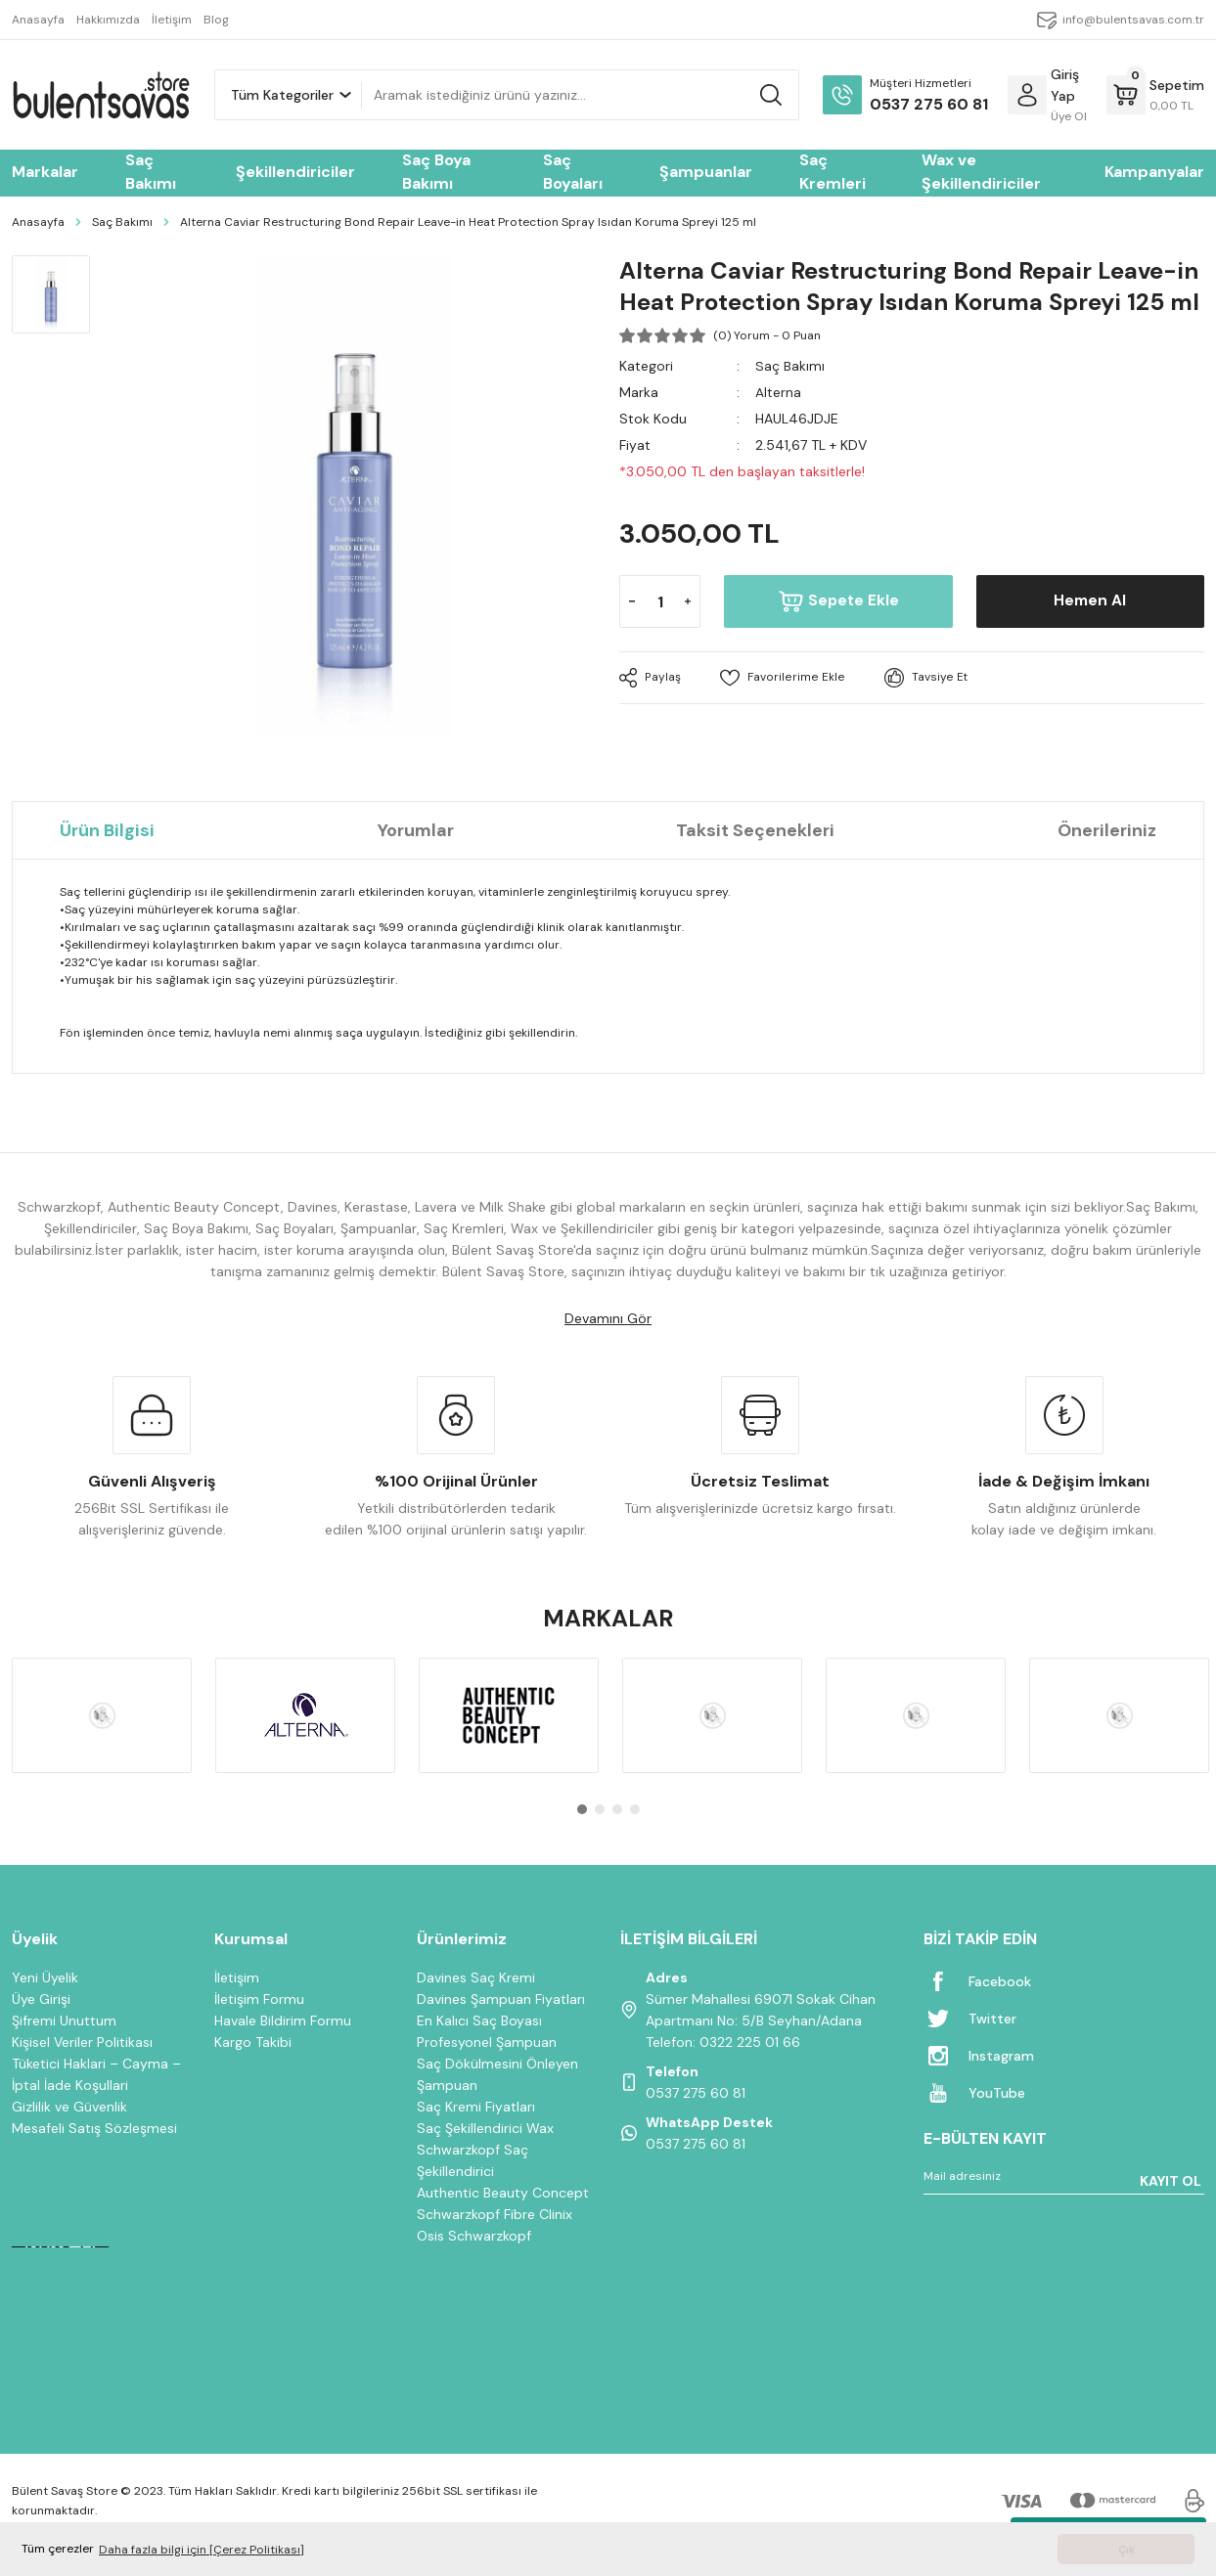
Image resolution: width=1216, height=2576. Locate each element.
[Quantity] (660, 601)
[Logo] (101, 94)
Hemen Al (1090, 601)
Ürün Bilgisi (107, 830)
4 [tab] (635, 1809)
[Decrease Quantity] (632, 601)
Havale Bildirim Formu (282, 2020)
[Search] (580, 94)
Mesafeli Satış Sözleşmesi (94, 2128)
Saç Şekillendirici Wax (485, 2128)
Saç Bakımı (790, 366)
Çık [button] (1126, 2549)
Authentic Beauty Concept (503, 2192)
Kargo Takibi (253, 2042)
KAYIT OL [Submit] (1170, 2181)
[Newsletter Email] (1063, 2180)
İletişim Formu (259, 1999)
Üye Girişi (41, 1999)
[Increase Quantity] (687, 601)
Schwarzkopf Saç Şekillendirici (472, 2160)
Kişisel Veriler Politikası (82, 2042)
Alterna (778, 392)
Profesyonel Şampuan (487, 2042)
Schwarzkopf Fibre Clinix (494, 2214)
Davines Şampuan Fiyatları (501, 1999)
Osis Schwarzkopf (474, 2235)
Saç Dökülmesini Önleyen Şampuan (497, 2074)
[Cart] (1155, 94)
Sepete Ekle (839, 601)
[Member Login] (1027, 94)
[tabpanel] (101, 1715)
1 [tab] (582, 1809)
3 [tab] (617, 1809)
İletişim (236, 1977)
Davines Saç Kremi (476, 1977)
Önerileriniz (1107, 830)
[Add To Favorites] (781, 678)
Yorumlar (416, 830)
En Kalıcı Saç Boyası (479, 2020)
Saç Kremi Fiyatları (476, 2106)
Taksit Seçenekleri (755, 830)
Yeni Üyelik (45, 1977)
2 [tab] (600, 1809)
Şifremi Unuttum (64, 2020)
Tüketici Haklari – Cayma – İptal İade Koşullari (96, 2074)
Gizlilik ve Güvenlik (69, 2106)
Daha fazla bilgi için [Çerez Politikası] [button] (201, 2549)
